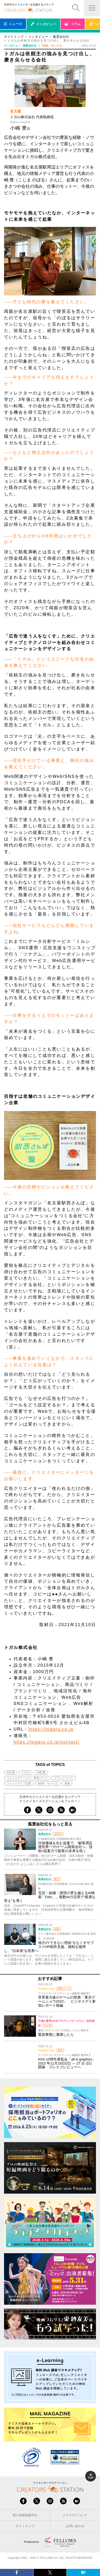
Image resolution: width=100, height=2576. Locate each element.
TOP (91, 2476)
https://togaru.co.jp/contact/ (47, 1742)
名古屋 (11, 1772)
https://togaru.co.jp (51, 1729)
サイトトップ (14, 36)
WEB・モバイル (48, 1783)
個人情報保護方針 (25, 2515)
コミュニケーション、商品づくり (27, 1777)
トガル (25, 1772)
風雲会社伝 (61, 36)
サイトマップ (25, 2526)
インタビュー (38, 36)
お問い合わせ (75, 2526)
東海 (67, 1783)
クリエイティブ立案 (19, 1783)
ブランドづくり (63, 1777)
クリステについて (75, 2515)
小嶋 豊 (40, 1772)
